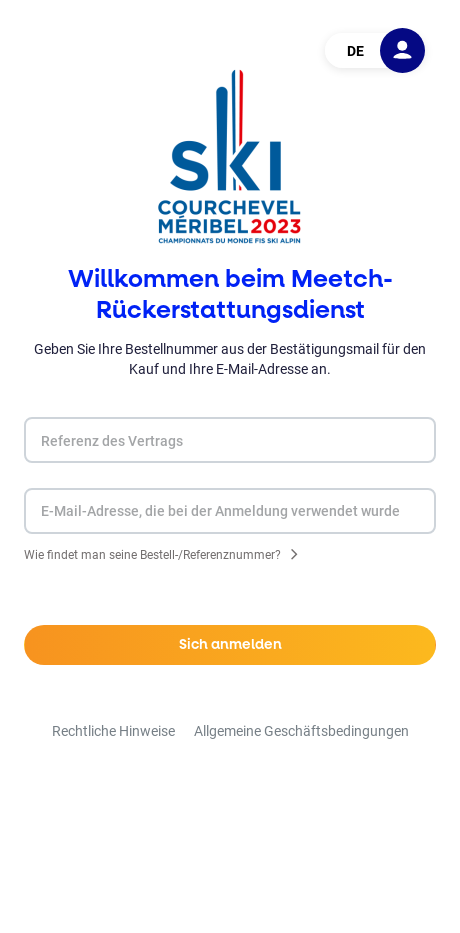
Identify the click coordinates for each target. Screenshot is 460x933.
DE (355, 51)
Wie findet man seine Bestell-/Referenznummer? (152, 556)
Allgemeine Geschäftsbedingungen (301, 731)
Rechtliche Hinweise (113, 731)
